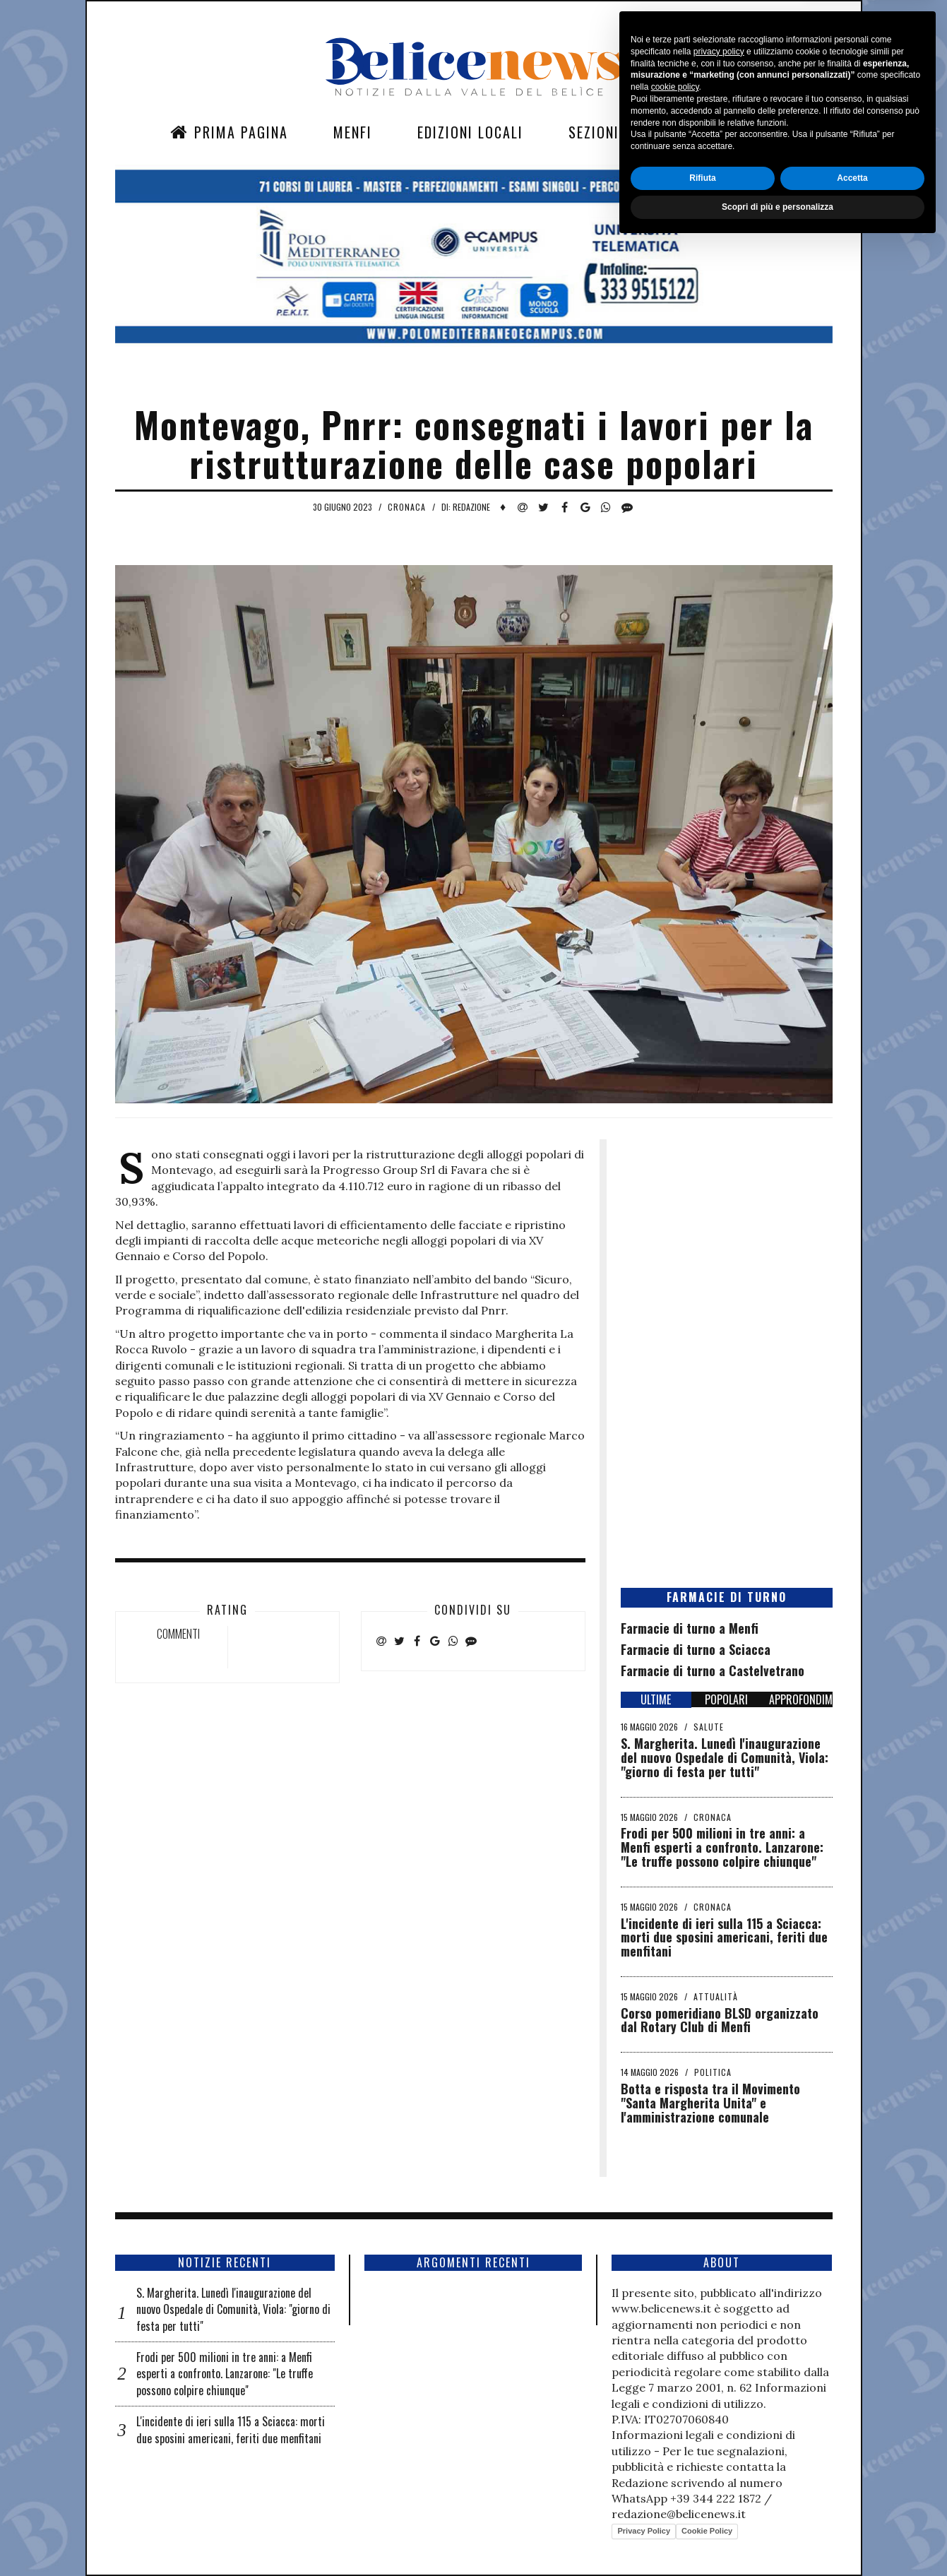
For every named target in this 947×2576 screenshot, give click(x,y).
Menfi (352, 132)
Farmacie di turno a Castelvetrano (712, 1670)
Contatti (696, 132)
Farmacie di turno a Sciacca (695, 1649)
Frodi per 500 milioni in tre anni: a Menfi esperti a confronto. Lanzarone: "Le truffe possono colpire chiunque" (722, 1847)
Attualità (715, 1996)
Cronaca (407, 507)
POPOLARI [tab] (726, 1699)
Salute (708, 1727)
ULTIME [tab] (656, 1699)
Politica (713, 2072)
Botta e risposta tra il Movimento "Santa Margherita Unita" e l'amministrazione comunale (710, 2102)
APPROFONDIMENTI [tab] (801, 1699)
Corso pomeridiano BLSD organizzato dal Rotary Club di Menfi (719, 2020)
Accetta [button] (852, 2510)
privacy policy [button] (718, 2383)
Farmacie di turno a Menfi (689, 1628)
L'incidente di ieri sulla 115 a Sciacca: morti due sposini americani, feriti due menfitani (724, 1937)
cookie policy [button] (675, 2419)
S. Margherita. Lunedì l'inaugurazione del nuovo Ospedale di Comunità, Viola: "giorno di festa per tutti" (724, 1757)
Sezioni (593, 132)
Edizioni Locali (470, 132)
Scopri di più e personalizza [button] (777, 2539)
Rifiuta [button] (702, 2510)
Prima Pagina (229, 132)
